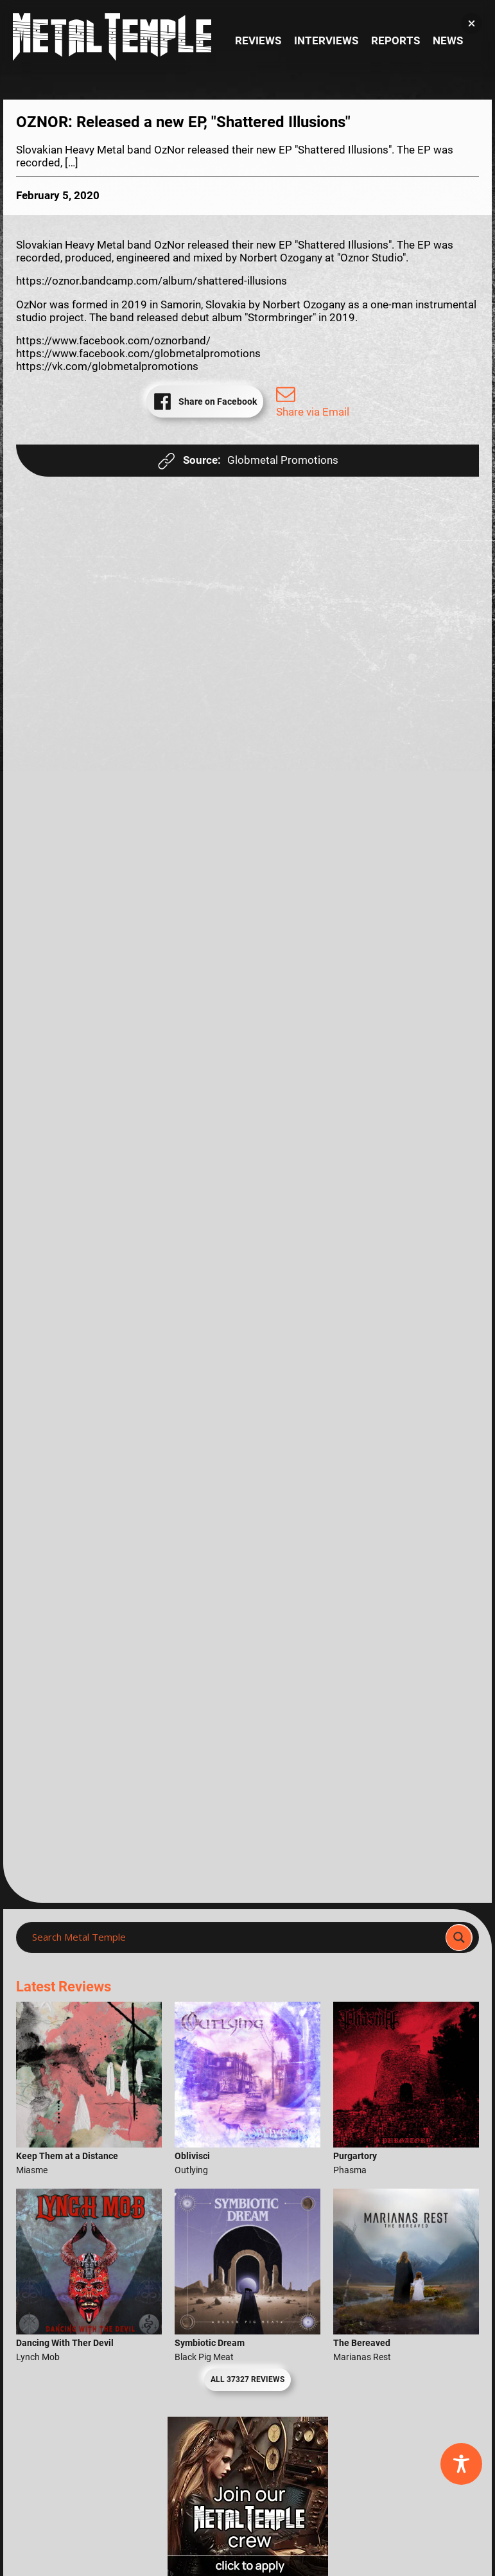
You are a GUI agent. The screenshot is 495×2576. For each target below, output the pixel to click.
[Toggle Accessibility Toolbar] (461, 2464)
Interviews (326, 41)
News (448, 41)
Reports (395, 41)
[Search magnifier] (459, 1937)
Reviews (258, 41)
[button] (471, 23)
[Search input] (234, 1937)
